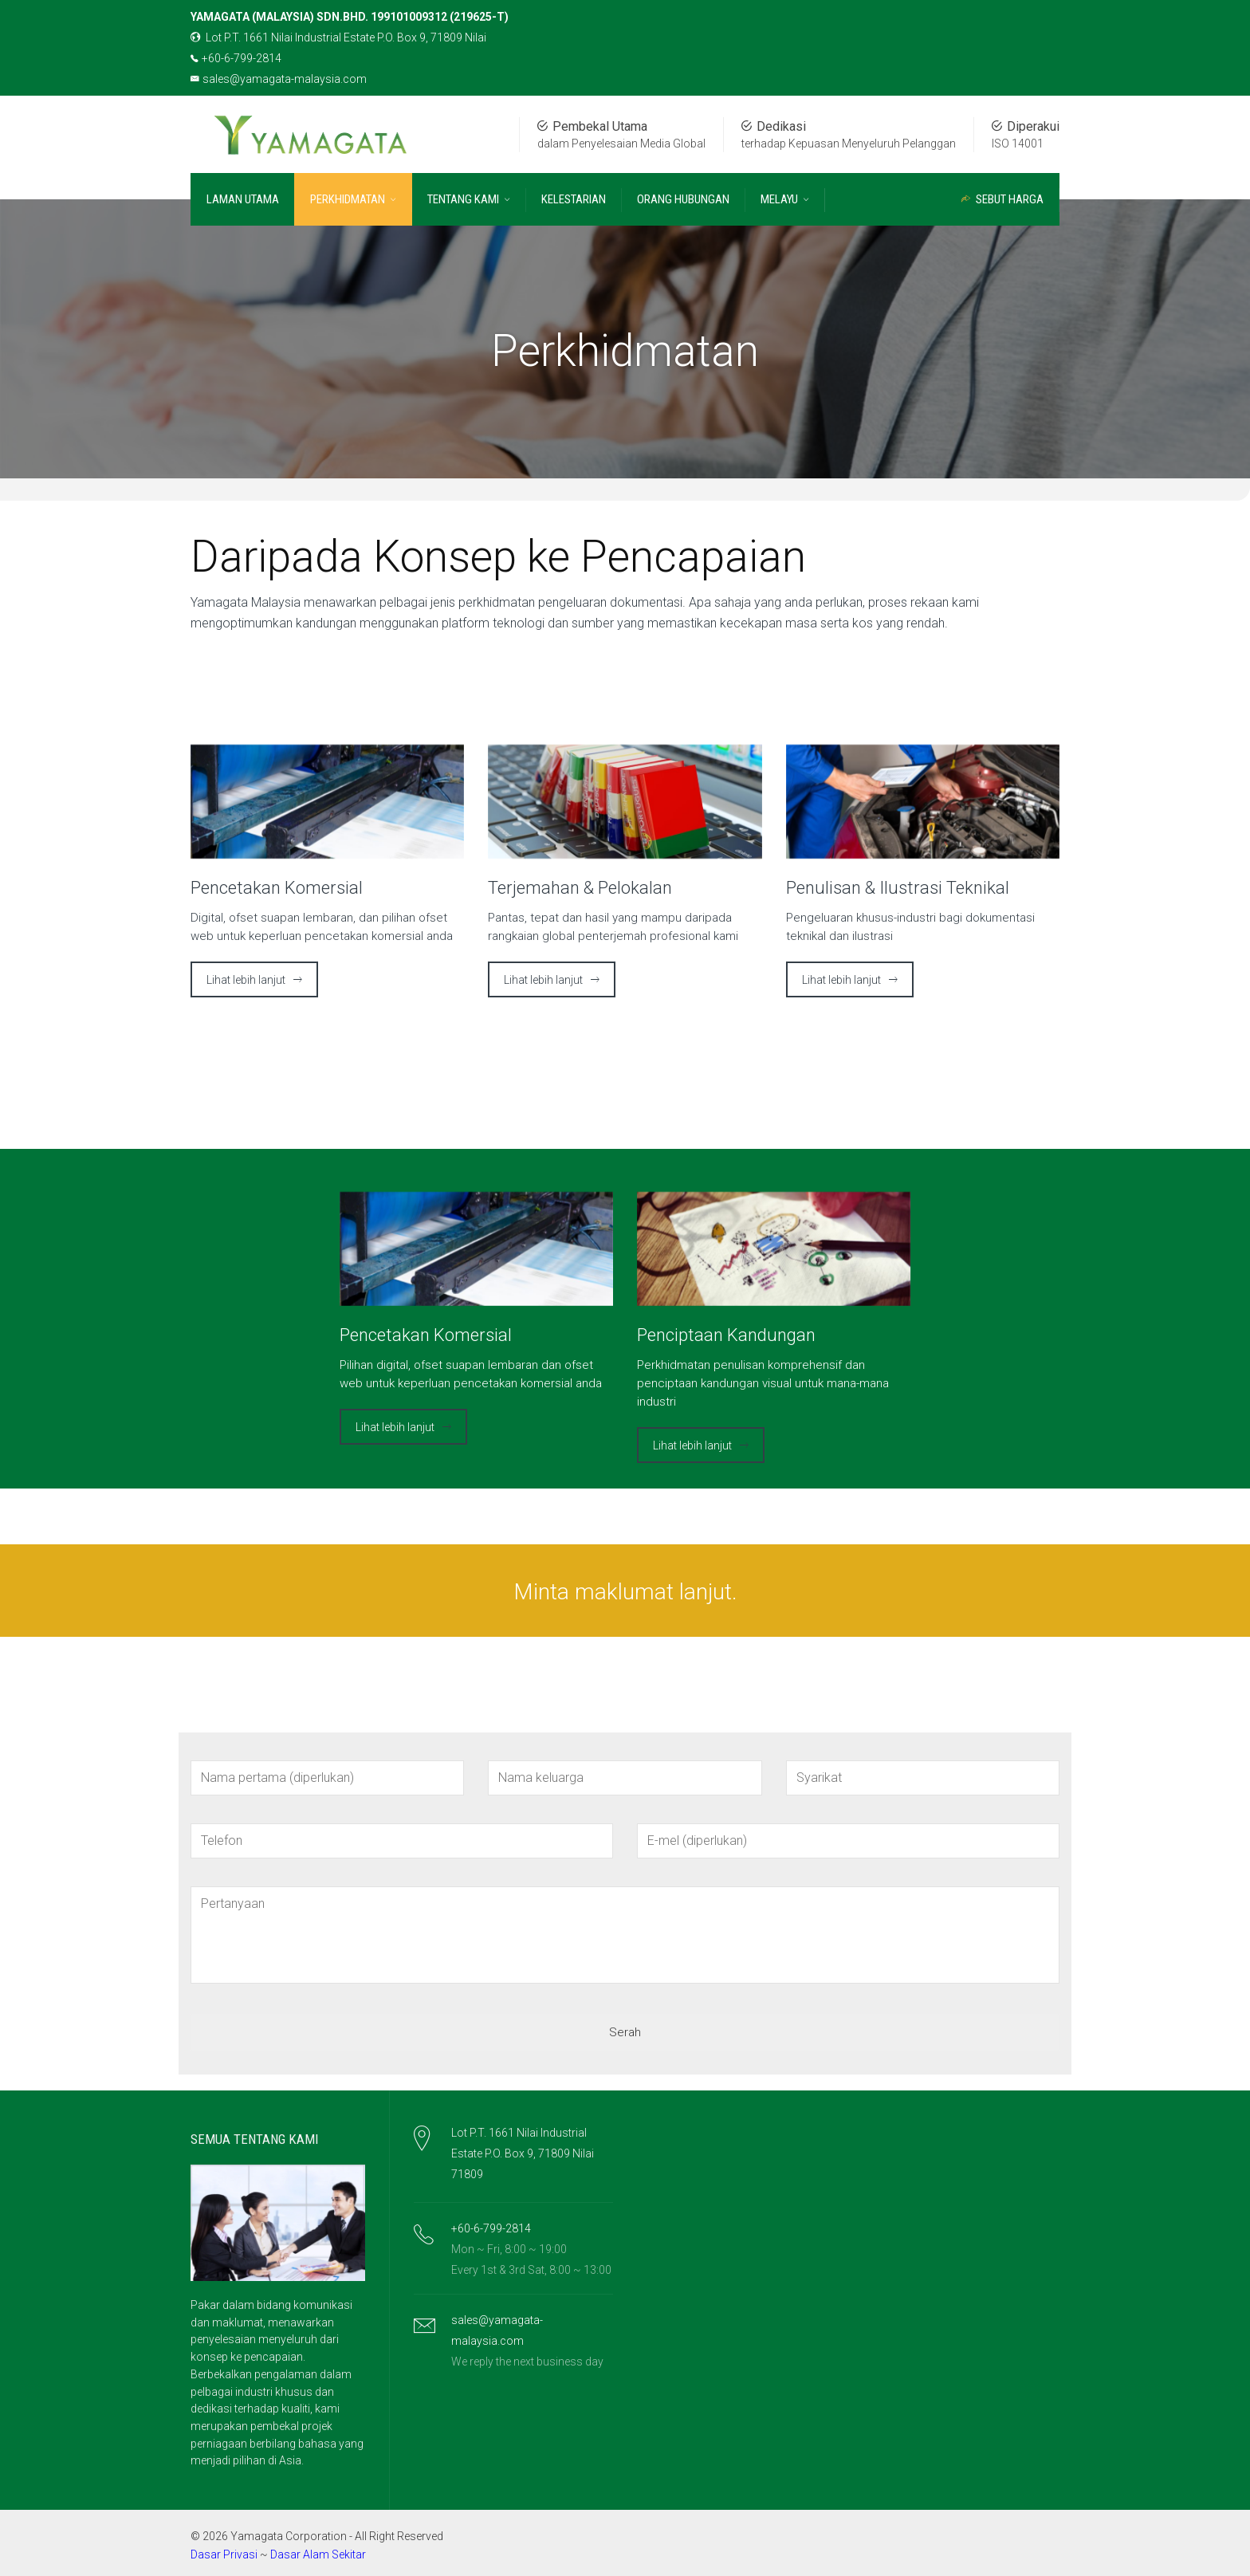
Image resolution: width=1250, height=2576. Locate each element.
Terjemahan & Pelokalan (580, 888)
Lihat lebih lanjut (245, 979)
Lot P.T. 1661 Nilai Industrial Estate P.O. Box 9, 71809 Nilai (338, 37)
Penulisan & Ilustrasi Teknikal (897, 888)
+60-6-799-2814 (236, 58)
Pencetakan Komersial (277, 888)
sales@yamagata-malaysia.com (279, 79)
